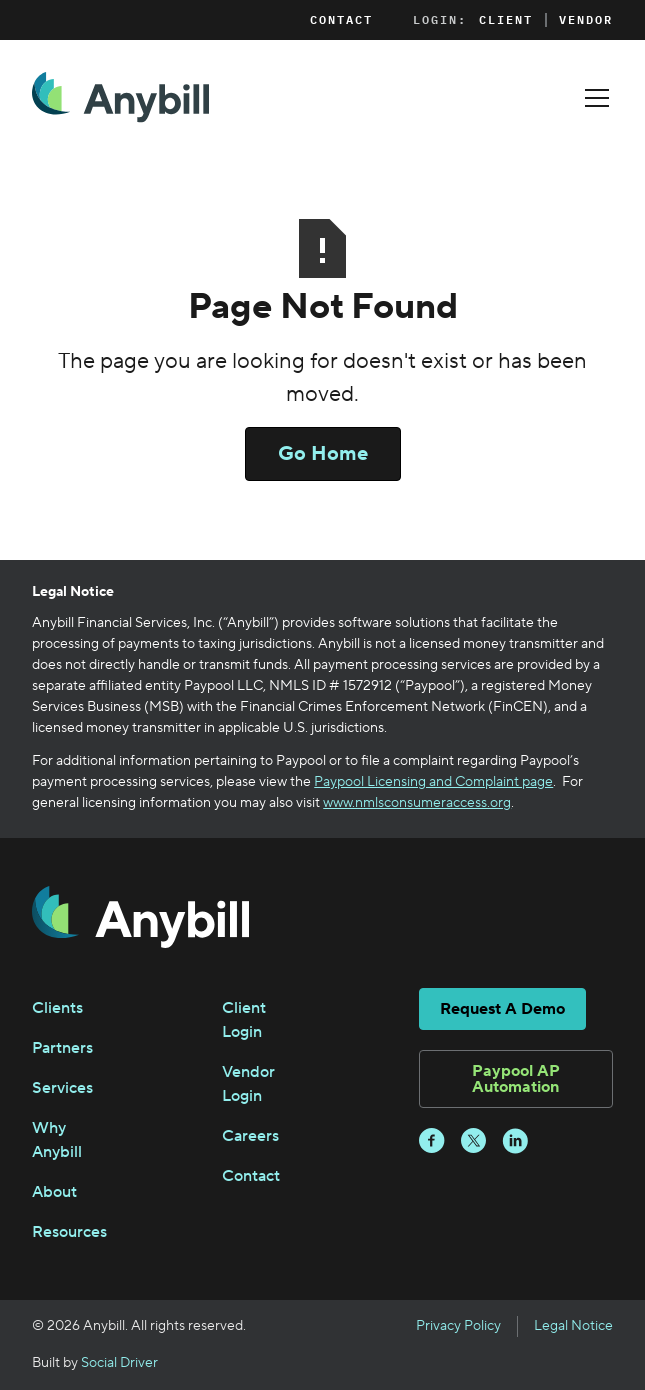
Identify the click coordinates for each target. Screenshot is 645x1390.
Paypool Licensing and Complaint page (433, 782)
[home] (120, 97)
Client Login (244, 1020)
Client (506, 20)
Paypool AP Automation (516, 1079)
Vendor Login (248, 1084)
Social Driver (119, 1363)
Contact (341, 19)
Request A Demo (502, 1009)
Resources (69, 1232)
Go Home (323, 454)
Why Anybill (57, 1140)
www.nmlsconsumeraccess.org (417, 803)
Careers (250, 1136)
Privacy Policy (458, 1326)
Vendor (586, 20)
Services (62, 1088)
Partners (62, 1048)
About (54, 1192)
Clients (57, 1008)
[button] (593, 98)
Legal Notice (573, 1326)
